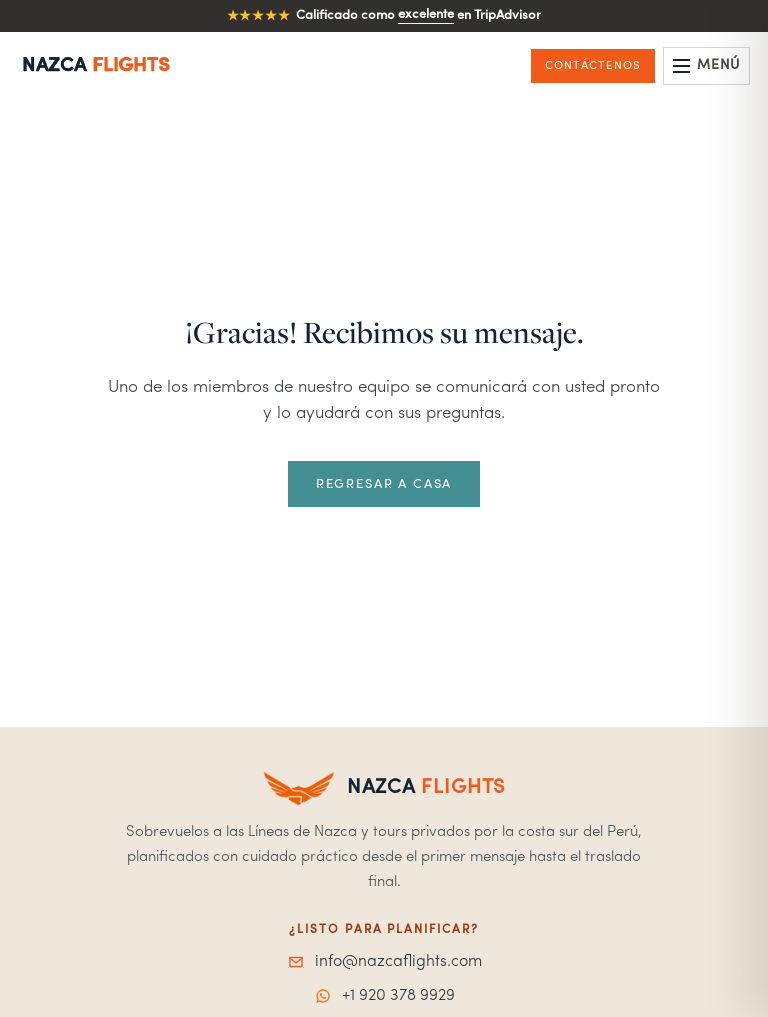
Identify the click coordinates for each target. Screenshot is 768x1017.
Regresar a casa (384, 484)
